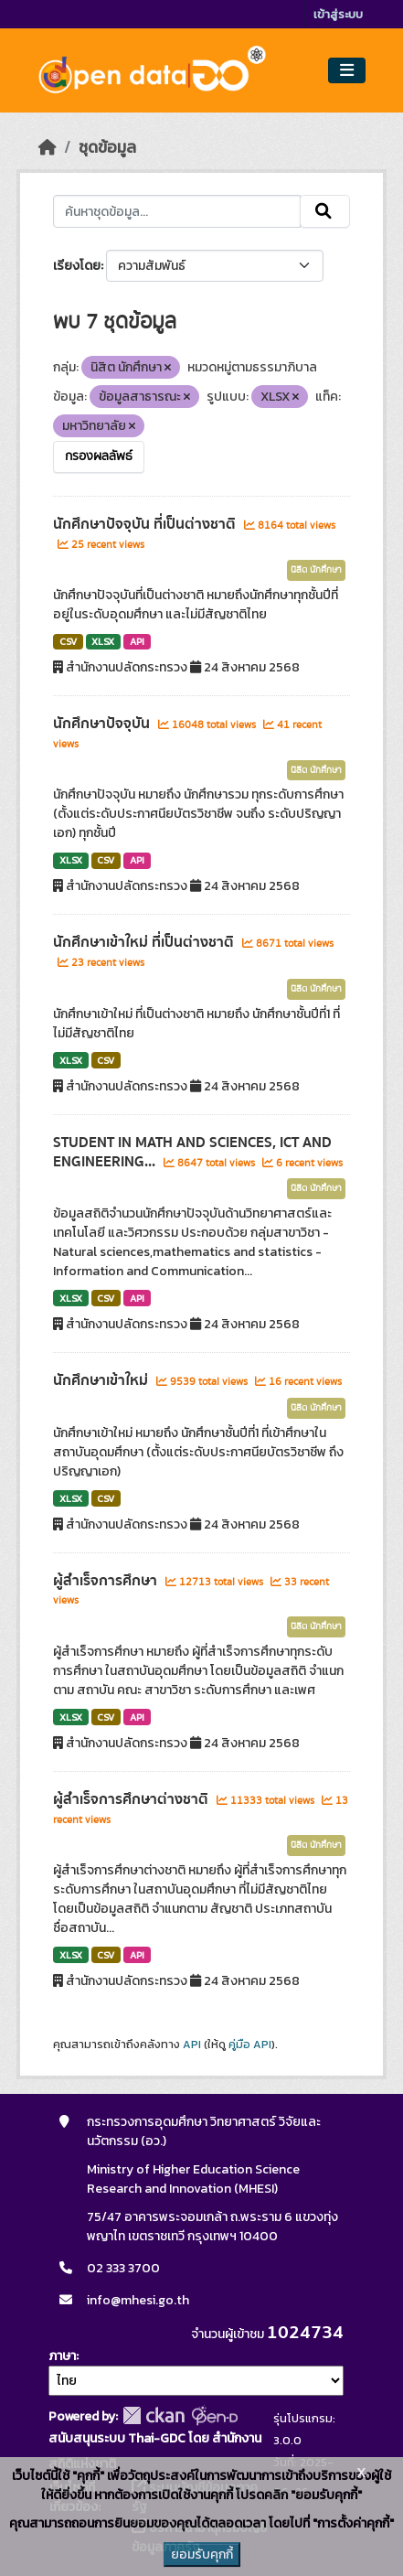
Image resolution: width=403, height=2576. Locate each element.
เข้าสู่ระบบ (338, 14)
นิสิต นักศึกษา (316, 570)
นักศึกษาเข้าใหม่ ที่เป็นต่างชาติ (145, 942)
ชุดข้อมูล (107, 147)
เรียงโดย (77, 265)
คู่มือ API (249, 2044)
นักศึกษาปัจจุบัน (103, 723)
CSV (68, 641)
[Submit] (325, 211)
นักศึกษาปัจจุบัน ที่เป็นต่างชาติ (146, 524)
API (137, 641)
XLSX (102, 641)
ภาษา (62, 2356)
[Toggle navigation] (347, 71)
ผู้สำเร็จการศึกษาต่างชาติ (132, 1799)
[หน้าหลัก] (47, 147)
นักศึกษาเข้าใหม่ (102, 1380)
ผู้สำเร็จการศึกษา (107, 1581)
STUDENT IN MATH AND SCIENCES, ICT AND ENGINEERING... (192, 1152)
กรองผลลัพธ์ (99, 456)
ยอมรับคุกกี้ (202, 2554)
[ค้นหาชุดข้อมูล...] (177, 211)
